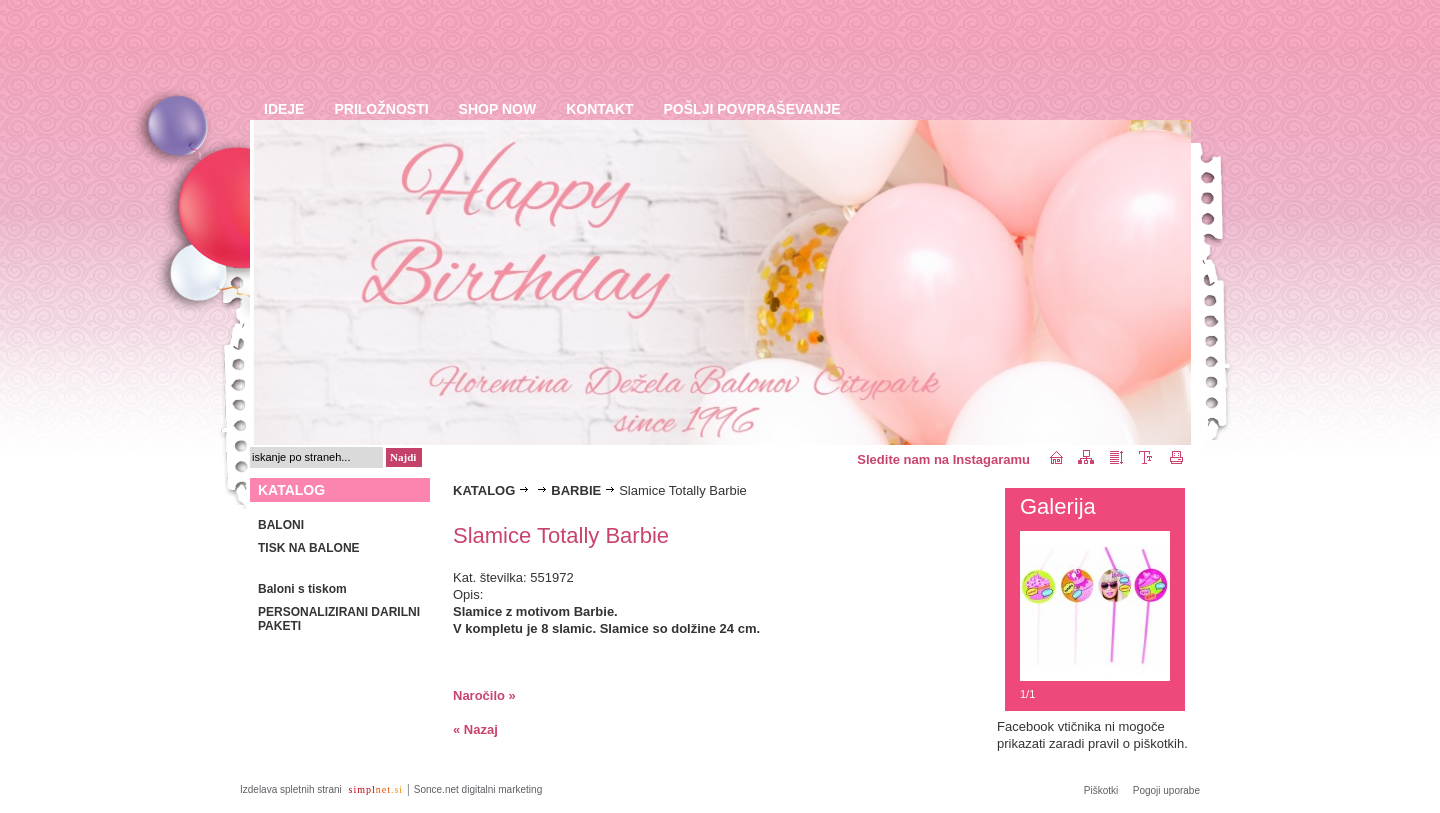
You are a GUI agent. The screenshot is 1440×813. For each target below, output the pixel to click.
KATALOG (484, 490)
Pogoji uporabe (1166, 790)
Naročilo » (484, 695)
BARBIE (576, 490)
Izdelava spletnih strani (292, 789)
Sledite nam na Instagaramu (943, 459)
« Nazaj (475, 729)
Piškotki (1101, 790)
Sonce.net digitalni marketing (478, 789)
